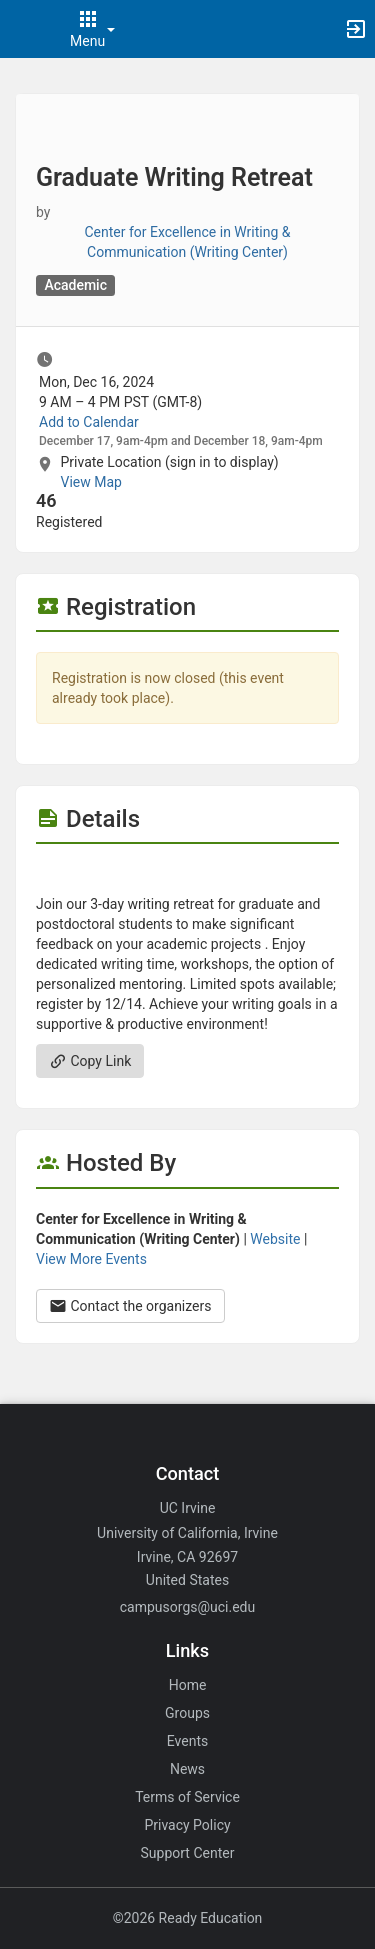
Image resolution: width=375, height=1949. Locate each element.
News (187, 1769)
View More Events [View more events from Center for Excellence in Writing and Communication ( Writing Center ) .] (91, 1259)
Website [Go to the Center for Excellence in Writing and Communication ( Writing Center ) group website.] (275, 1239)
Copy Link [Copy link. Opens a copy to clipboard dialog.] (90, 1061)
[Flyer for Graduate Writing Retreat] (187, 874)
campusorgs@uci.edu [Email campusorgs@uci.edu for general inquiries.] (187, 1607)
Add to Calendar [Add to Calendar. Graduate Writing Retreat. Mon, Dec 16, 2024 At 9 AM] (89, 422)
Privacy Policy (187, 1825)
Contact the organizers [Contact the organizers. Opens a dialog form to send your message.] (130, 1306)
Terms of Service (187, 1797)
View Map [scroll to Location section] (90, 482)
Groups (187, 1713)
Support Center (188, 1853)
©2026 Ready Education (188, 1918)
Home (188, 1685)
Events (187, 1741)
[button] (25, 29)
